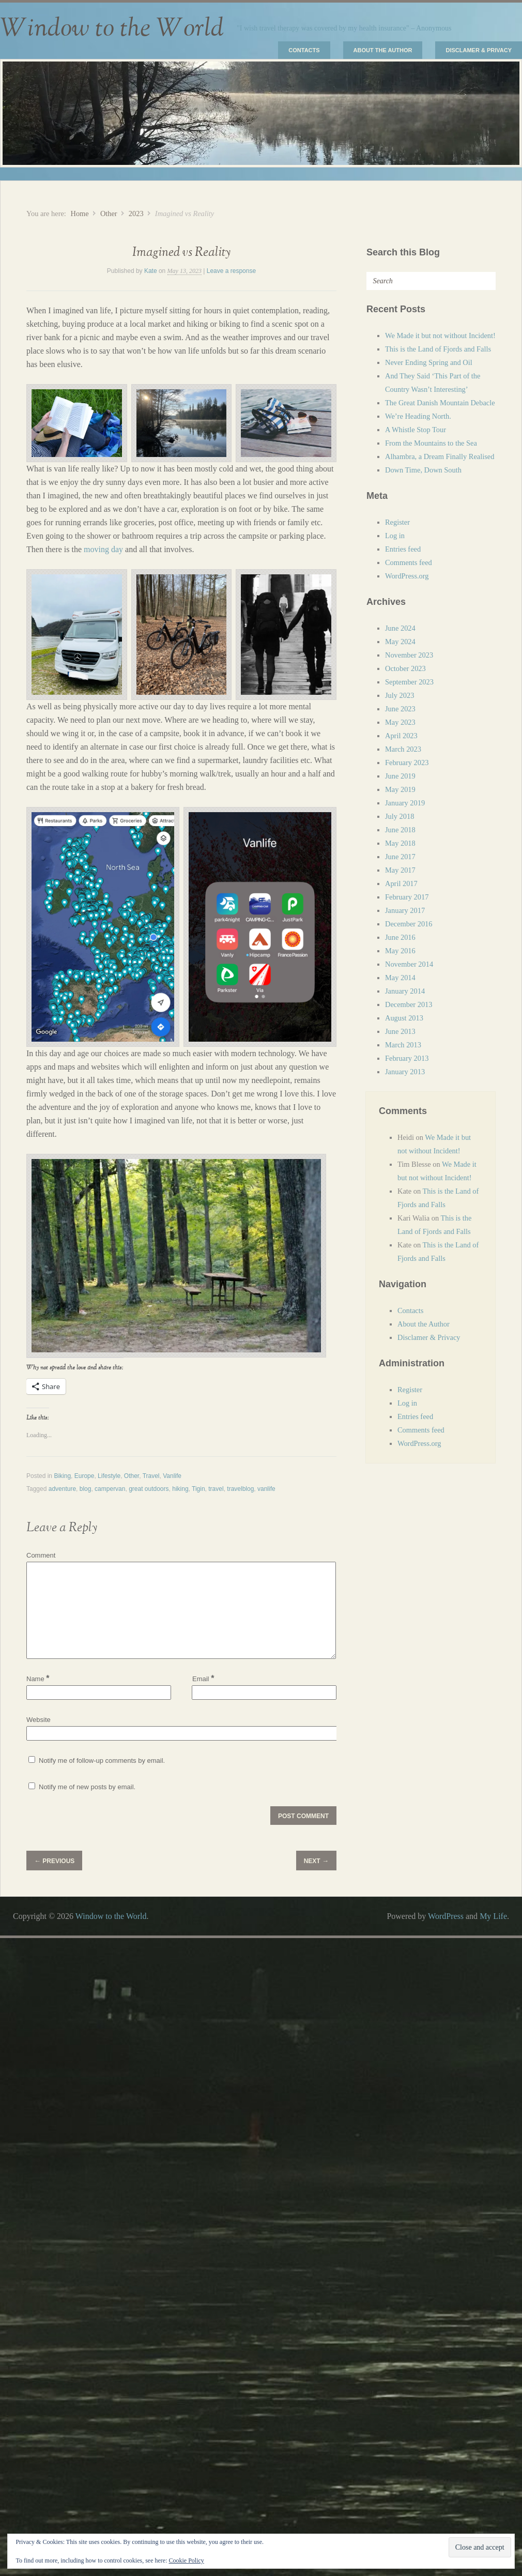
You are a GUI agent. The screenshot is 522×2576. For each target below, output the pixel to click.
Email (203, 1678)
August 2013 (404, 1018)
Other (108, 213)
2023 (136, 213)
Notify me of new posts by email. (87, 1787)
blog (85, 1488)
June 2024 (400, 628)
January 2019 (405, 803)
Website (38, 1720)
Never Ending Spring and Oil (428, 362)
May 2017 (400, 870)
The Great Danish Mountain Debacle (440, 403)
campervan (110, 1488)
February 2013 (406, 1058)
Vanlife (172, 1476)
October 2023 (405, 668)
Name (38, 1679)
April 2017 (401, 883)
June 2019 (400, 776)
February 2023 (406, 762)
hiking (180, 1488)
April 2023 (401, 735)
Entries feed (403, 549)
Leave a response (231, 271)
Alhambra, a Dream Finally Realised (439, 456)
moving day (103, 549)
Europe (84, 1476)
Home (79, 213)
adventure (62, 1488)
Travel (151, 1476)
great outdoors (148, 1488)
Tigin (198, 1488)
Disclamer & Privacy (479, 50)
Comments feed (408, 562)
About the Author (383, 50)
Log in (395, 535)
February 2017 (406, 897)
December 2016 (409, 924)
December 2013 (409, 1004)
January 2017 (405, 910)
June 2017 (400, 856)
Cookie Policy (186, 2560)
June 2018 (400, 830)
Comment (40, 1555)
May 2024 (400, 641)
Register (397, 522)
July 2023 (399, 695)
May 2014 (400, 977)
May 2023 (400, 722)
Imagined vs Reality (181, 252)
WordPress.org (407, 576)
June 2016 (400, 937)
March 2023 (403, 749)
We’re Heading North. (418, 416)
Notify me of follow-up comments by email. (102, 1760)
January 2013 (405, 1072)
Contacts (303, 50)
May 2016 (400, 951)
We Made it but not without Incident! (440, 335)
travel (215, 1488)
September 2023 (409, 682)
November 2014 (409, 964)
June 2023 (400, 709)
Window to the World (112, 28)
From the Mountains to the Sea (431, 443)
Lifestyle (109, 1476)
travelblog (240, 1488)
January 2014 (405, 991)
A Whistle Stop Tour (415, 429)
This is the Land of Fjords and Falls (438, 349)
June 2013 (400, 1031)
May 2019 (400, 789)
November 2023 (409, 655)
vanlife (266, 1488)
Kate (150, 271)
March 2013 (403, 1045)
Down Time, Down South (423, 470)
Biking (62, 1476)
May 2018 (400, 843)
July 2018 (399, 816)
